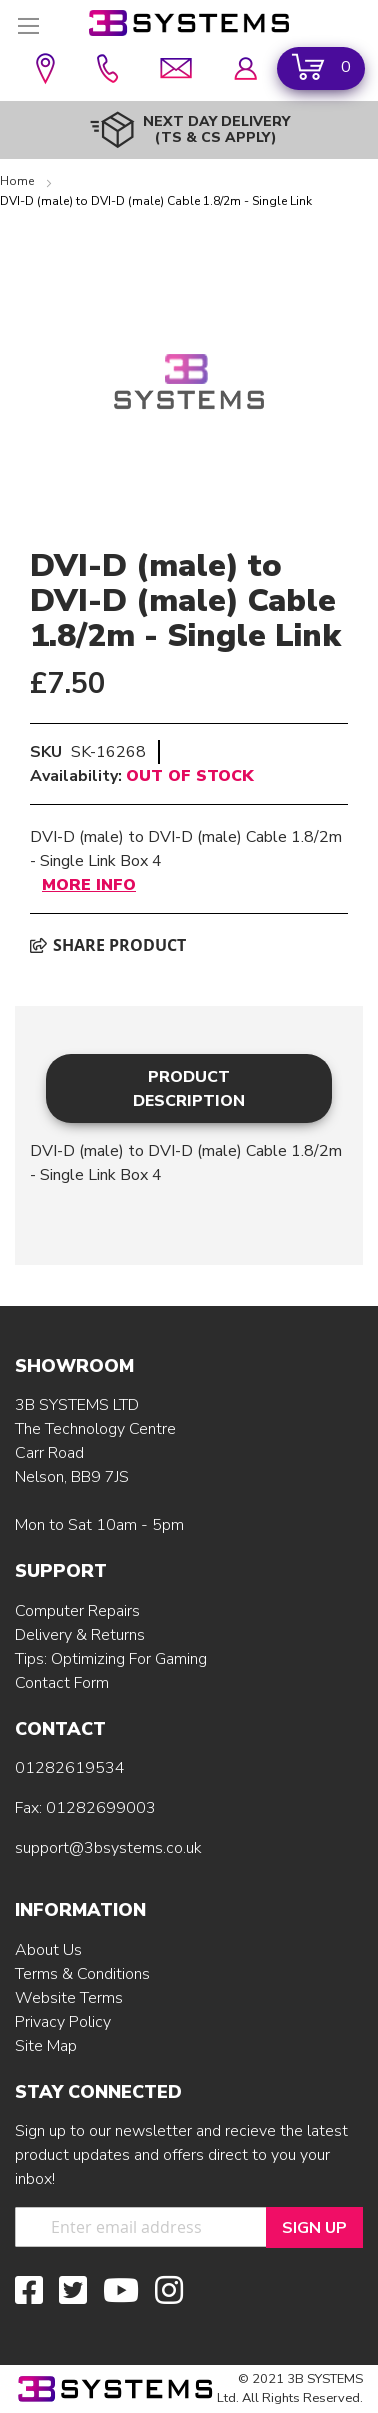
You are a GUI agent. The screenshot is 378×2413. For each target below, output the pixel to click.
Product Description (189, 1089)
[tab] (189, 1088)
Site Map (46, 2046)
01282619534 (70, 1768)
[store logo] (189, 23)
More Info (89, 885)
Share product (108, 945)
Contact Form (62, 1683)
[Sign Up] (314, 2227)
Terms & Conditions (82, 1974)
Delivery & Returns (80, 1635)
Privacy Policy (63, 2022)
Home (18, 181)
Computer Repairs (77, 1611)
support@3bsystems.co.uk (108, 1848)
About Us (48, 1950)
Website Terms (69, 1998)
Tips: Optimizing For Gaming (111, 1659)
